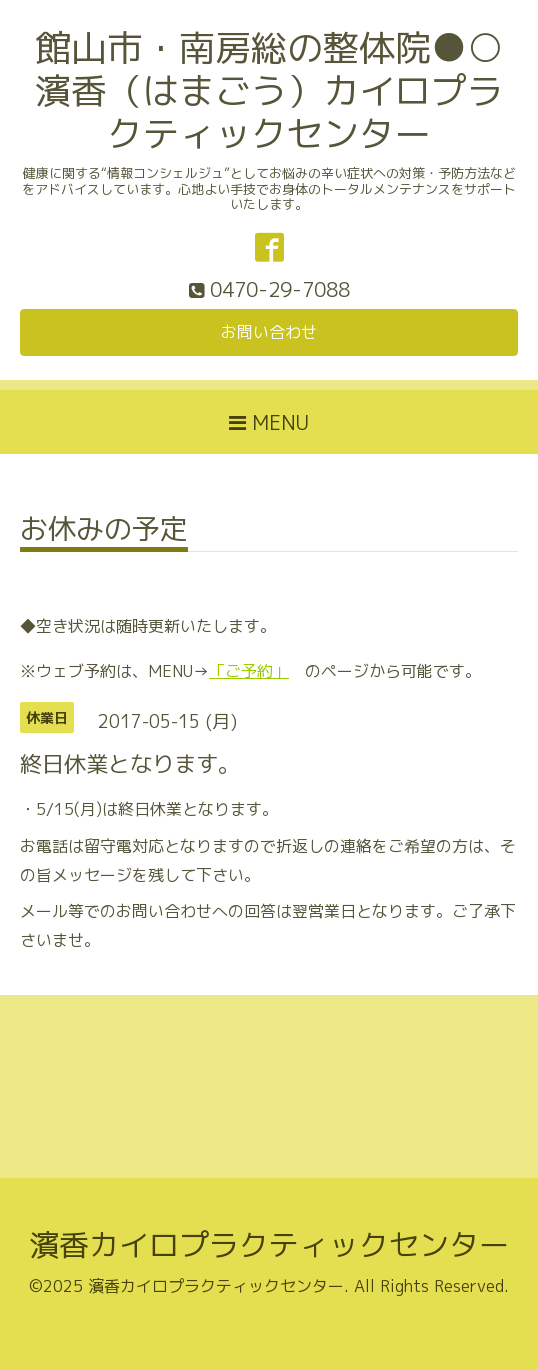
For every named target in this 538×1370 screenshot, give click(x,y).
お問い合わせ (269, 332)
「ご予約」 (249, 671)
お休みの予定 (104, 531)
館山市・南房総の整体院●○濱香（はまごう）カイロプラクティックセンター (269, 90)
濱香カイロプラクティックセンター (269, 1245)
